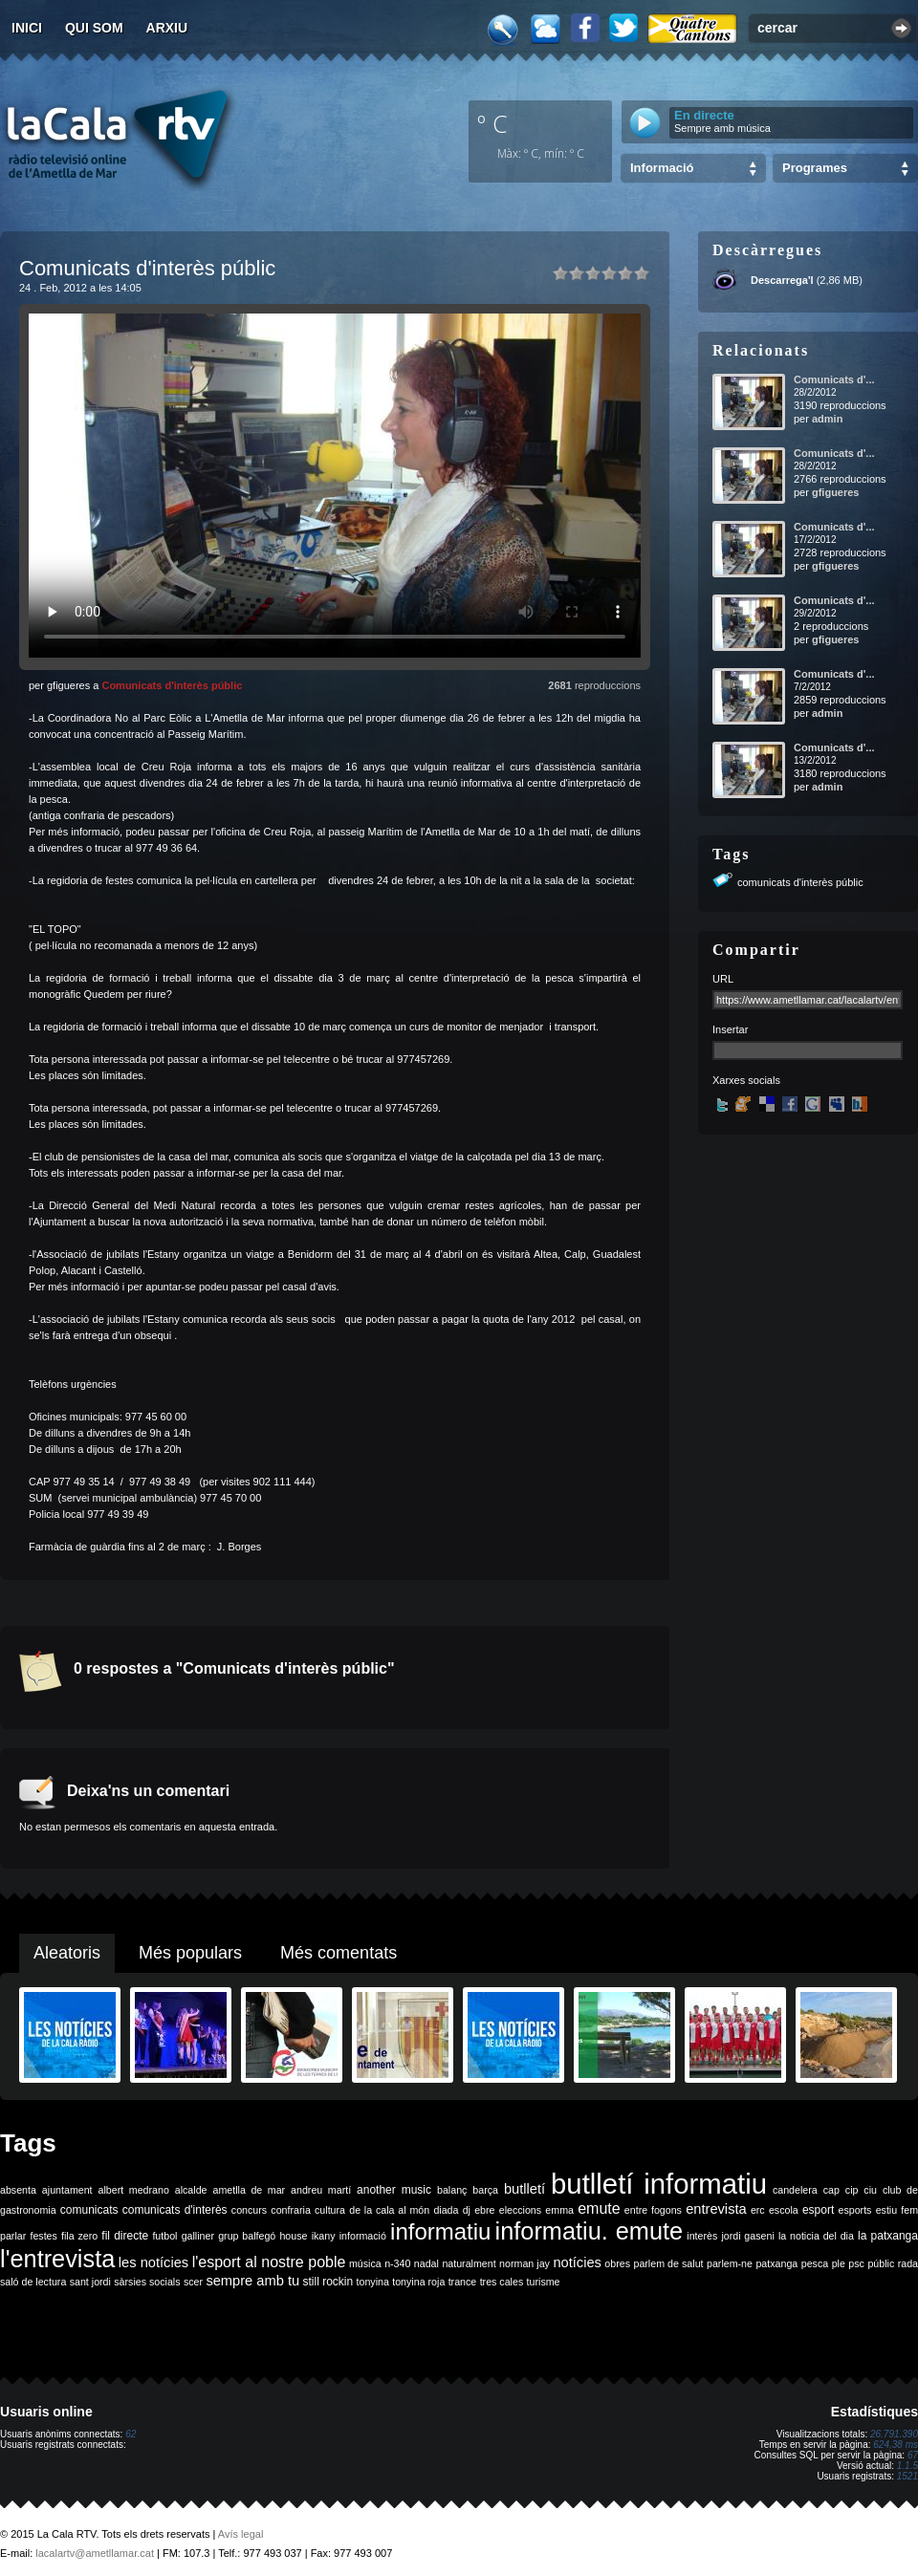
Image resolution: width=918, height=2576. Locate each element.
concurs (249, 2210)
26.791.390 (894, 2434)
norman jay (524, 2263)
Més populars (190, 1952)
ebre (484, 2210)
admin (827, 418)
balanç (452, 2190)
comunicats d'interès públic (800, 882)
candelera (795, 2190)
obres (617, 2263)
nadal (426, 2263)
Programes (814, 168)
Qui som (94, 27)
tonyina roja (418, 2281)
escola (783, 2210)
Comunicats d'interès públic (171, 685)
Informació (661, 168)
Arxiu (167, 27)
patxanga (776, 2263)
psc (856, 2263)
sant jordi (90, 2281)
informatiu (440, 2231)
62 (130, 2434)
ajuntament (67, 2190)
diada (445, 2210)
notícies (577, 2262)
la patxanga (888, 2235)
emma (559, 2210)
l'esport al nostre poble (269, 2262)
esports (854, 2210)
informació (362, 2235)
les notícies (153, 2262)
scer (193, 2281)
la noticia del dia (816, 2235)
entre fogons (653, 2210)
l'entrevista (57, 2258)
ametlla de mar (248, 2190)
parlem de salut (668, 2263)
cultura (330, 2210)
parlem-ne (730, 2263)
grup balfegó (246, 2235)
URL (722, 979)
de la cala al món (389, 2210)
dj (466, 2210)
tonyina (373, 2281)
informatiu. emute (589, 2231)
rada (908, 2263)
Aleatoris (66, 1952)
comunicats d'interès (175, 2210)
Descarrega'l (782, 280)
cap (831, 2190)
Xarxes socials (746, 1080)
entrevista (716, 2209)
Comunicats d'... (834, 379)
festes (43, 2235)
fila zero (79, 2235)
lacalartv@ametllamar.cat (94, 2553)
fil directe (124, 2235)
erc (758, 2210)
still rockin (327, 2281)
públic (880, 2263)
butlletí (524, 2189)
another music (394, 2190)
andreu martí (321, 2190)
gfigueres (836, 492)
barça (485, 2190)
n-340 (397, 2263)
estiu (887, 2210)
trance (462, 2281)
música (365, 2263)
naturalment (468, 2263)
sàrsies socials (147, 2281)
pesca (814, 2263)
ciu (870, 2190)
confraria (290, 2210)
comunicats (89, 2210)
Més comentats (338, 1952)
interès (702, 2235)
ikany (324, 2235)
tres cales (502, 2281)
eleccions (520, 2210)
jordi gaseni (747, 2235)
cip (852, 2190)
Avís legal (241, 2534)
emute (599, 2208)
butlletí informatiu (659, 2183)
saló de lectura (33, 2281)
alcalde (191, 2190)
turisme (543, 2281)
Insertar (730, 1029)
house (293, 2235)
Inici (26, 27)
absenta (18, 2190)
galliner (198, 2235)
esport (818, 2210)
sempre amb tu (252, 2280)
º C (492, 123)
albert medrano (133, 2190)
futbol (164, 2235)
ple (838, 2263)
